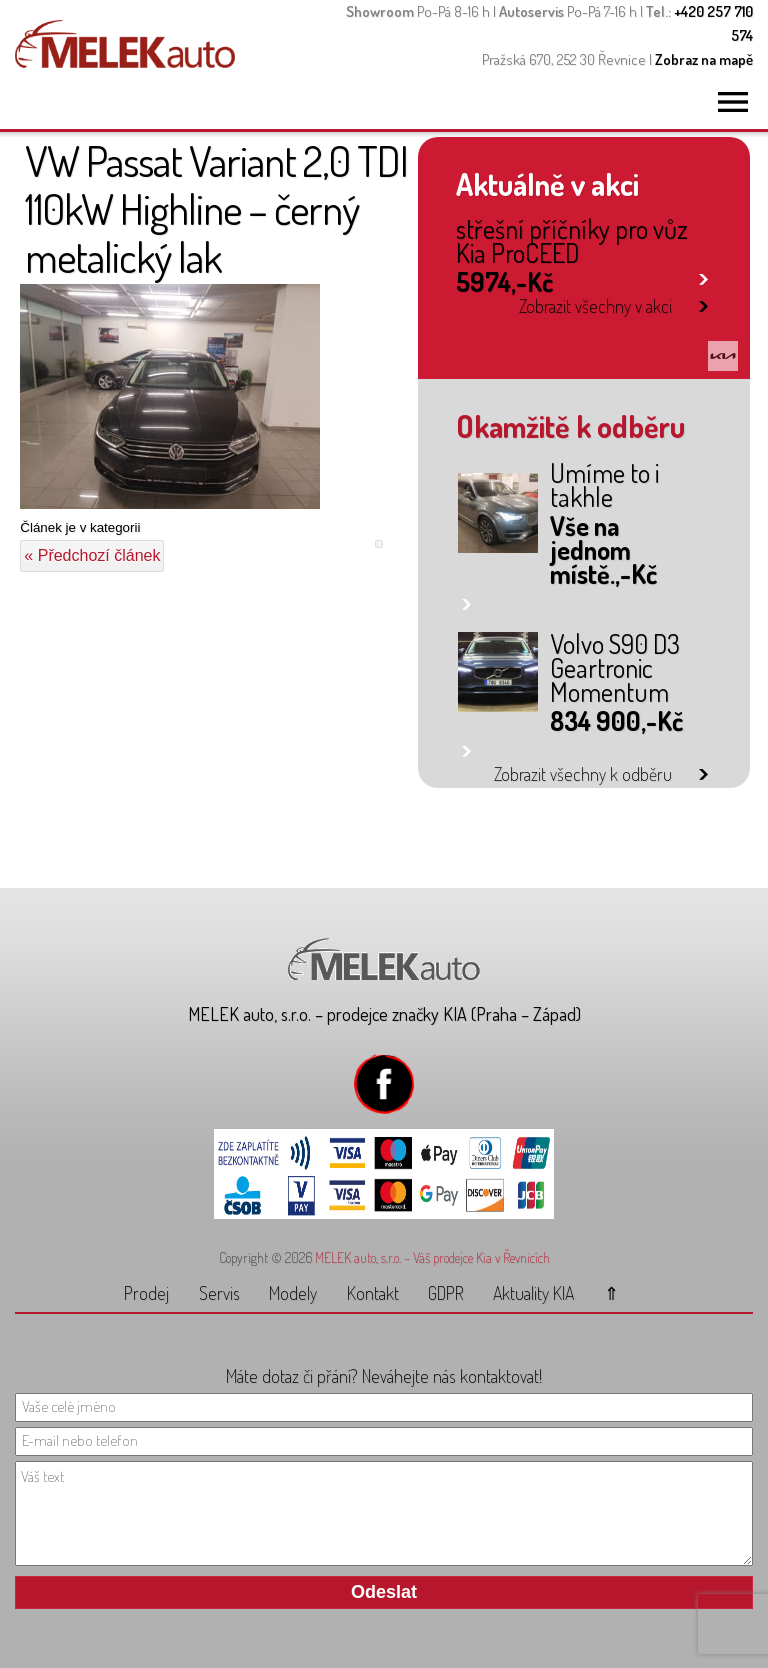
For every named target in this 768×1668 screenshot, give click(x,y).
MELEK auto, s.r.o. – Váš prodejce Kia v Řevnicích (432, 1257)
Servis (219, 1293)
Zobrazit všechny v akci (595, 306)
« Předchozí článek (92, 555)
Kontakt (373, 1293)
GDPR (446, 1293)
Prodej (146, 1293)
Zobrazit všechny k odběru (583, 774)
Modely (293, 1293)
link (703, 275)
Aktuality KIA (533, 1293)
